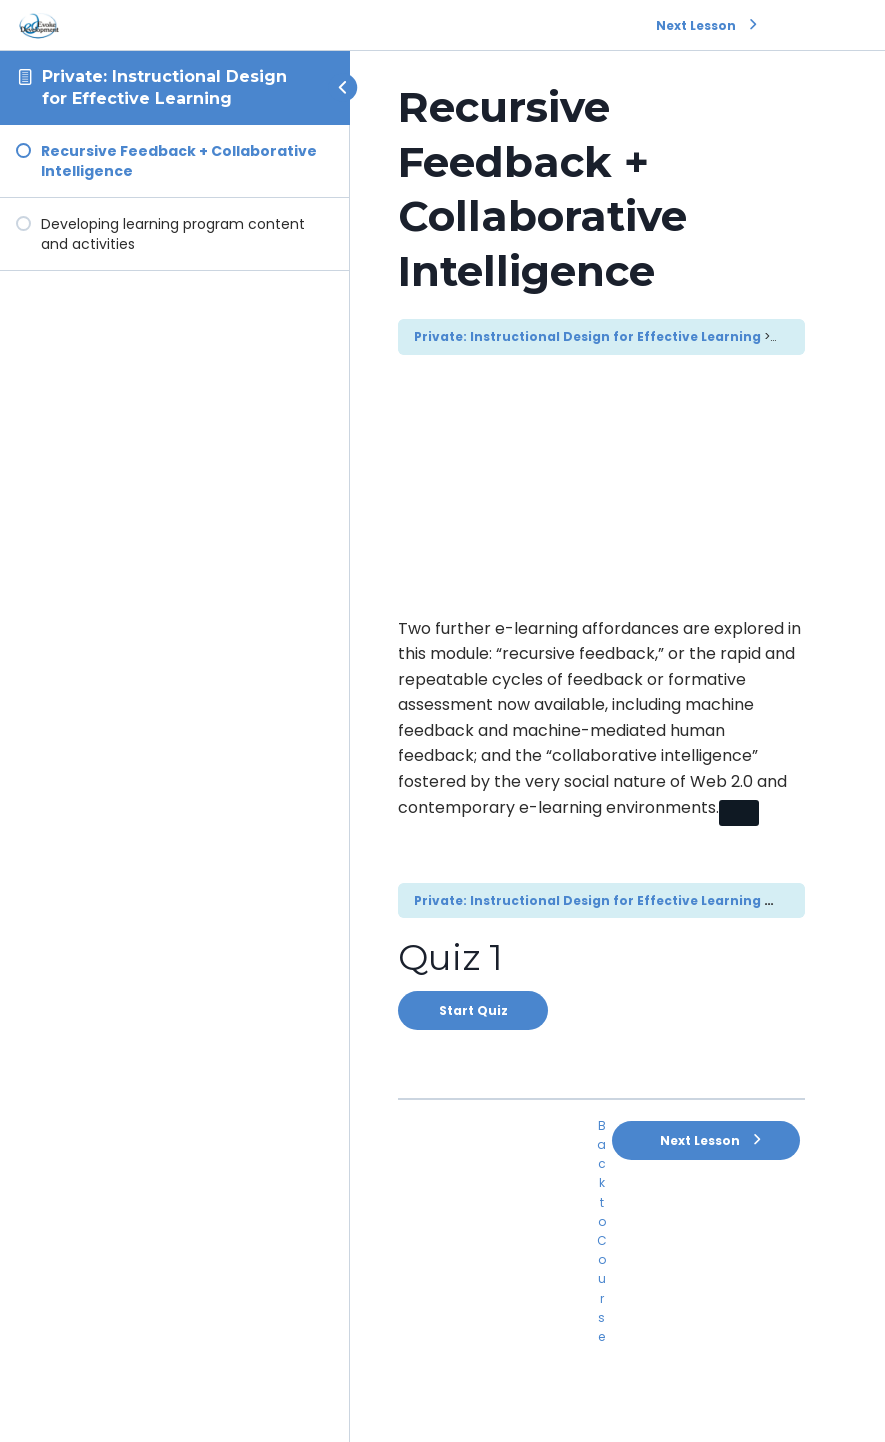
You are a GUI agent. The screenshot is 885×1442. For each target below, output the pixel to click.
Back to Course (602, 1231)
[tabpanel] (601, 726)
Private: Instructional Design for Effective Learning (587, 336)
